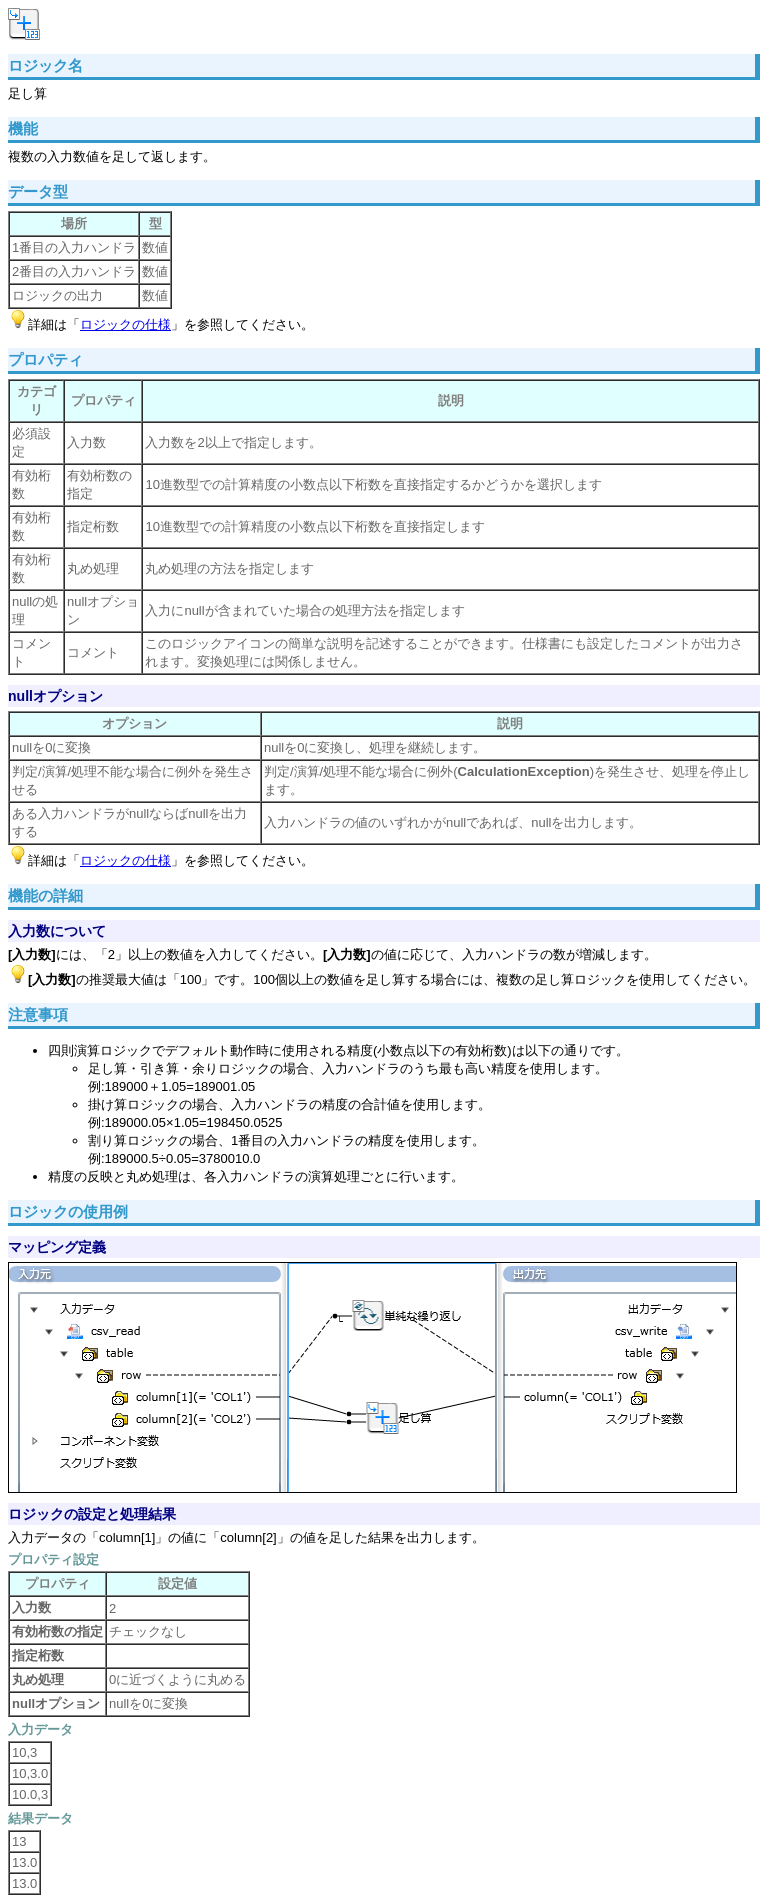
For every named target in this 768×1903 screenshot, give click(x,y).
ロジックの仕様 (125, 324)
